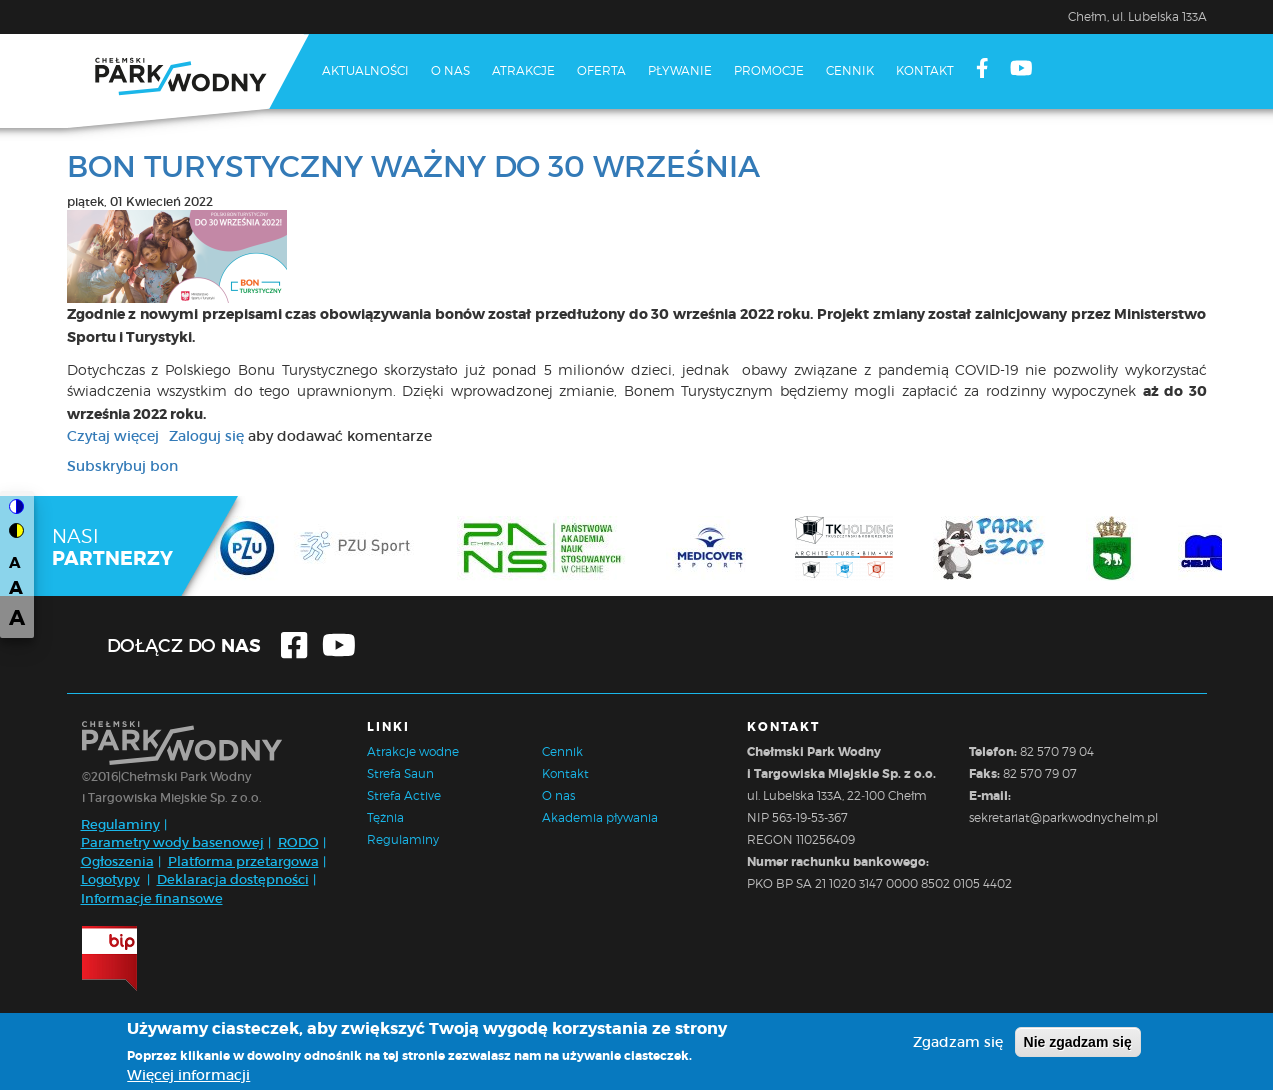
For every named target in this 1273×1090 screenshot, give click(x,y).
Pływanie (680, 70)
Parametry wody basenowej (172, 842)
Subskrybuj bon (122, 466)
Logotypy (110, 879)
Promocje (769, 70)
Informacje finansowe (152, 898)
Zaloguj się (206, 436)
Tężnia (385, 817)
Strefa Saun (400, 773)
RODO (298, 842)
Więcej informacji (188, 1077)
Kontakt (925, 70)
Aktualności (365, 70)
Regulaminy (120, 824)
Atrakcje (523, 70)
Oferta (601, 70)
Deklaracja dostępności (233, 879)
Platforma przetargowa (243, 861)
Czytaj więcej (113, 436)
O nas (450, 70)
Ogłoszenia (117, 861)
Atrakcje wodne (413, 751)
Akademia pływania (600, 817)
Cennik (850, 70)
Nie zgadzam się (1078, 1044)
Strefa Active (404, 795)
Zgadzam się (958, 1044)
